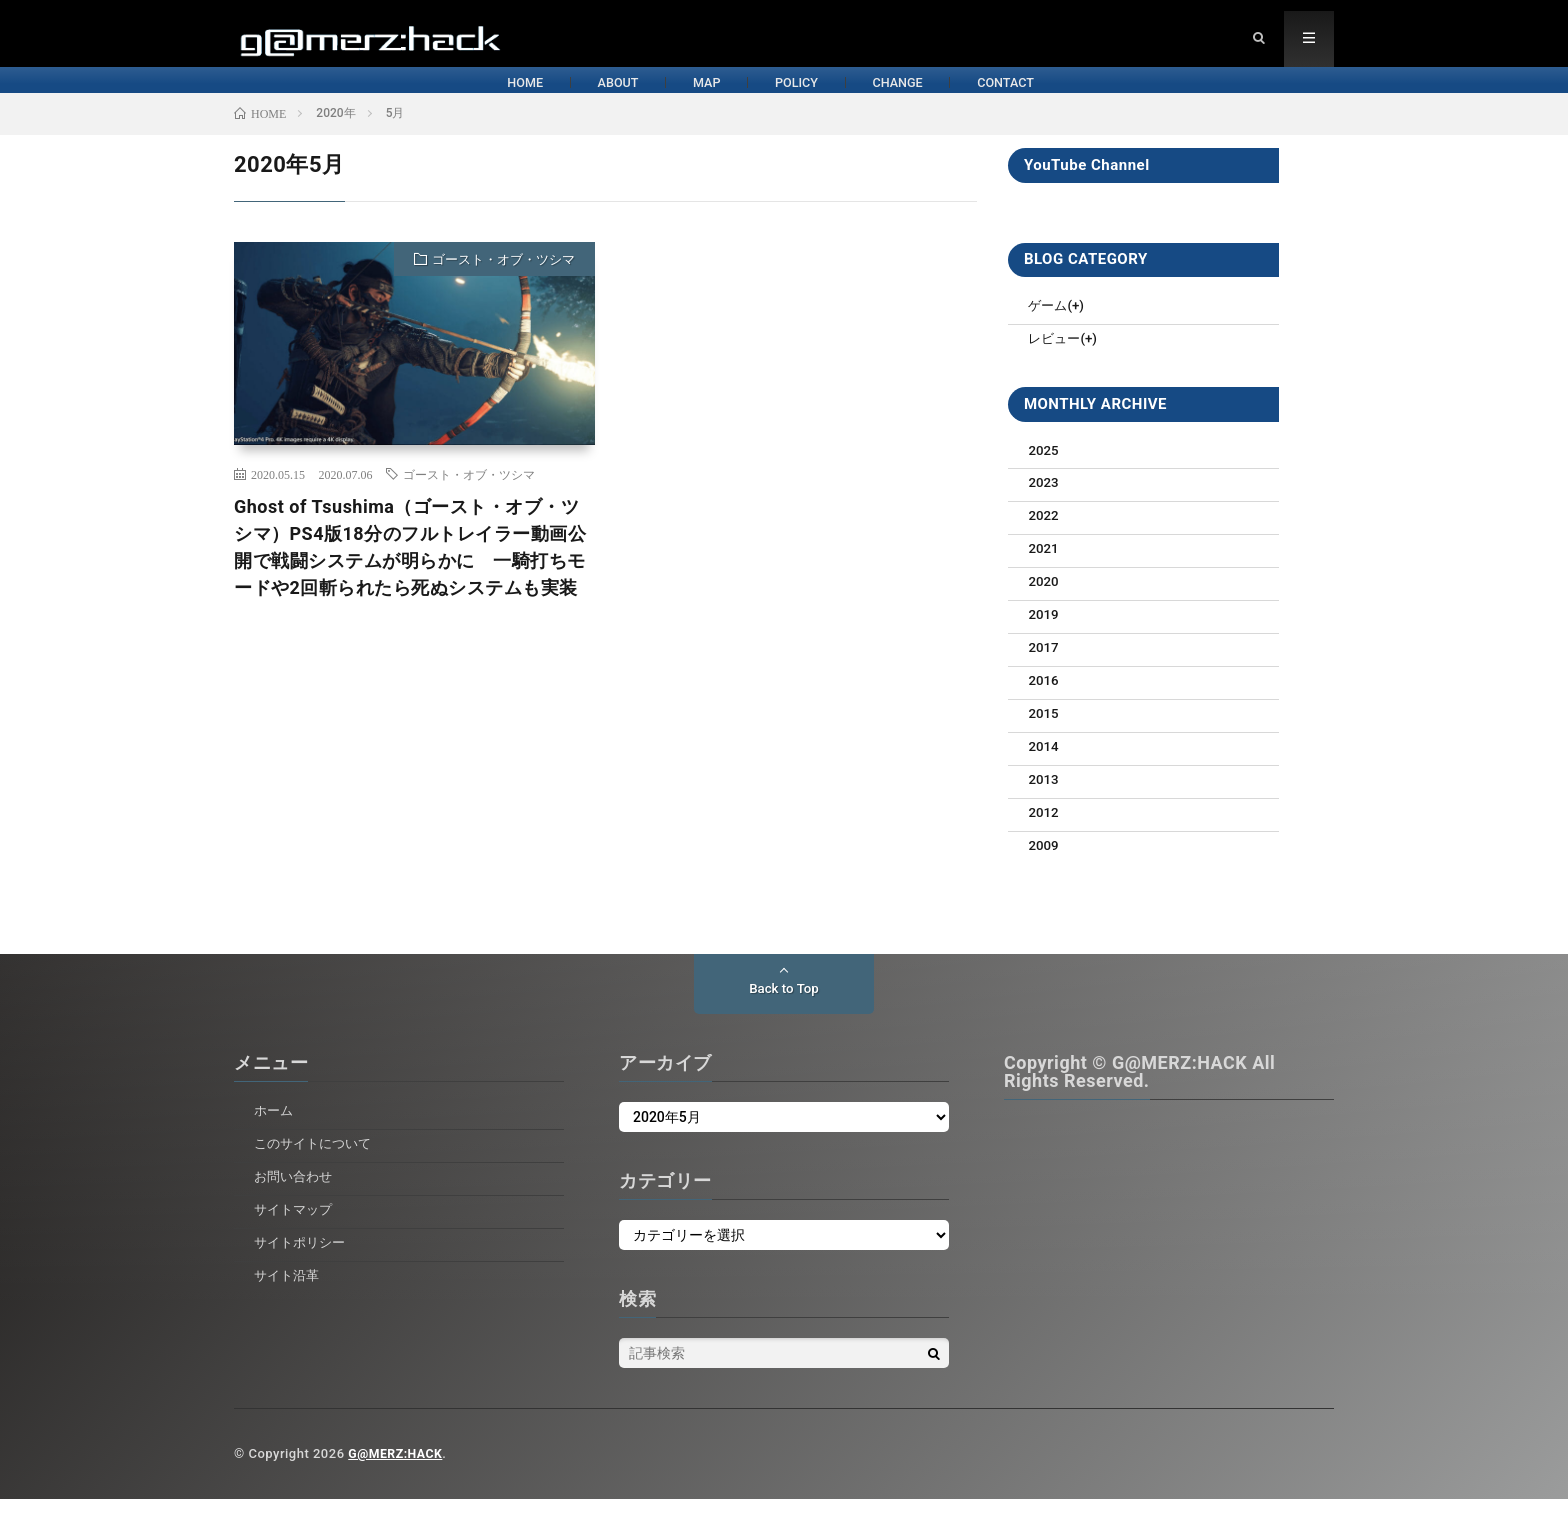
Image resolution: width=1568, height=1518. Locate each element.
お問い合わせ (296, 1195)
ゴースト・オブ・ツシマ (503, 281)
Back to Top (783, 1008)
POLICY (811, 98)
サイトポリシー (303, 1261)
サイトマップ (296, 1228)
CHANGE (973, 98)
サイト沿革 (289, 1293)
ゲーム (1049, 327)
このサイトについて (317, 1162)
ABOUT (510, 98)
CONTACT (1143, 98)
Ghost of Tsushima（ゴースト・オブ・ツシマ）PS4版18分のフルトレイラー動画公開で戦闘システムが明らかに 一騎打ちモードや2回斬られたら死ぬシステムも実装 (410, 569)
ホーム (275, 1129)
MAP (660, 98)
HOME (358, 98)
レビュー (1056, 360)
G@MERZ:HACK (397, 1472)
